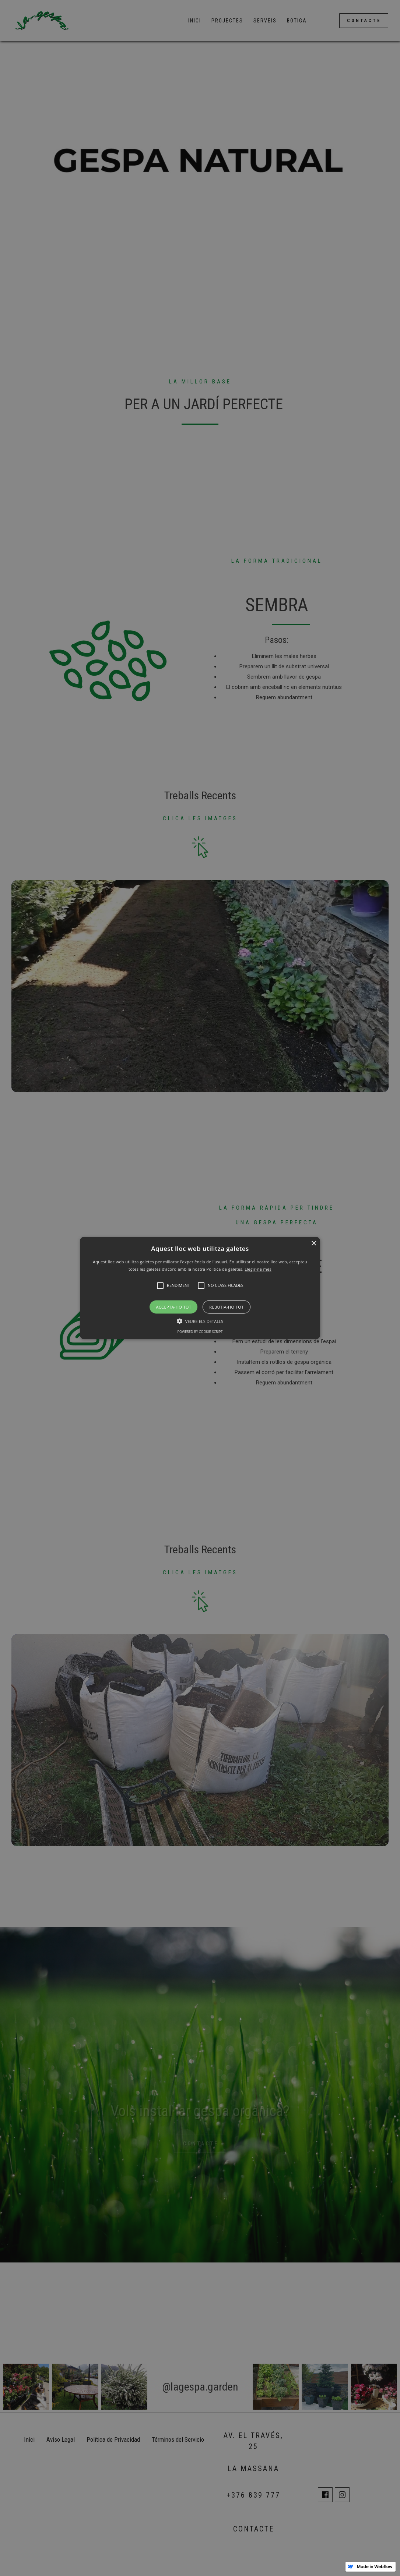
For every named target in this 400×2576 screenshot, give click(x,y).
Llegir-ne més (258, 1268)
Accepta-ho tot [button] (173, 1306)
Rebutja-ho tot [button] (226, 1306)
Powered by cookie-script (200, 1331)
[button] (200, 1288)
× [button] (313, 1243)
